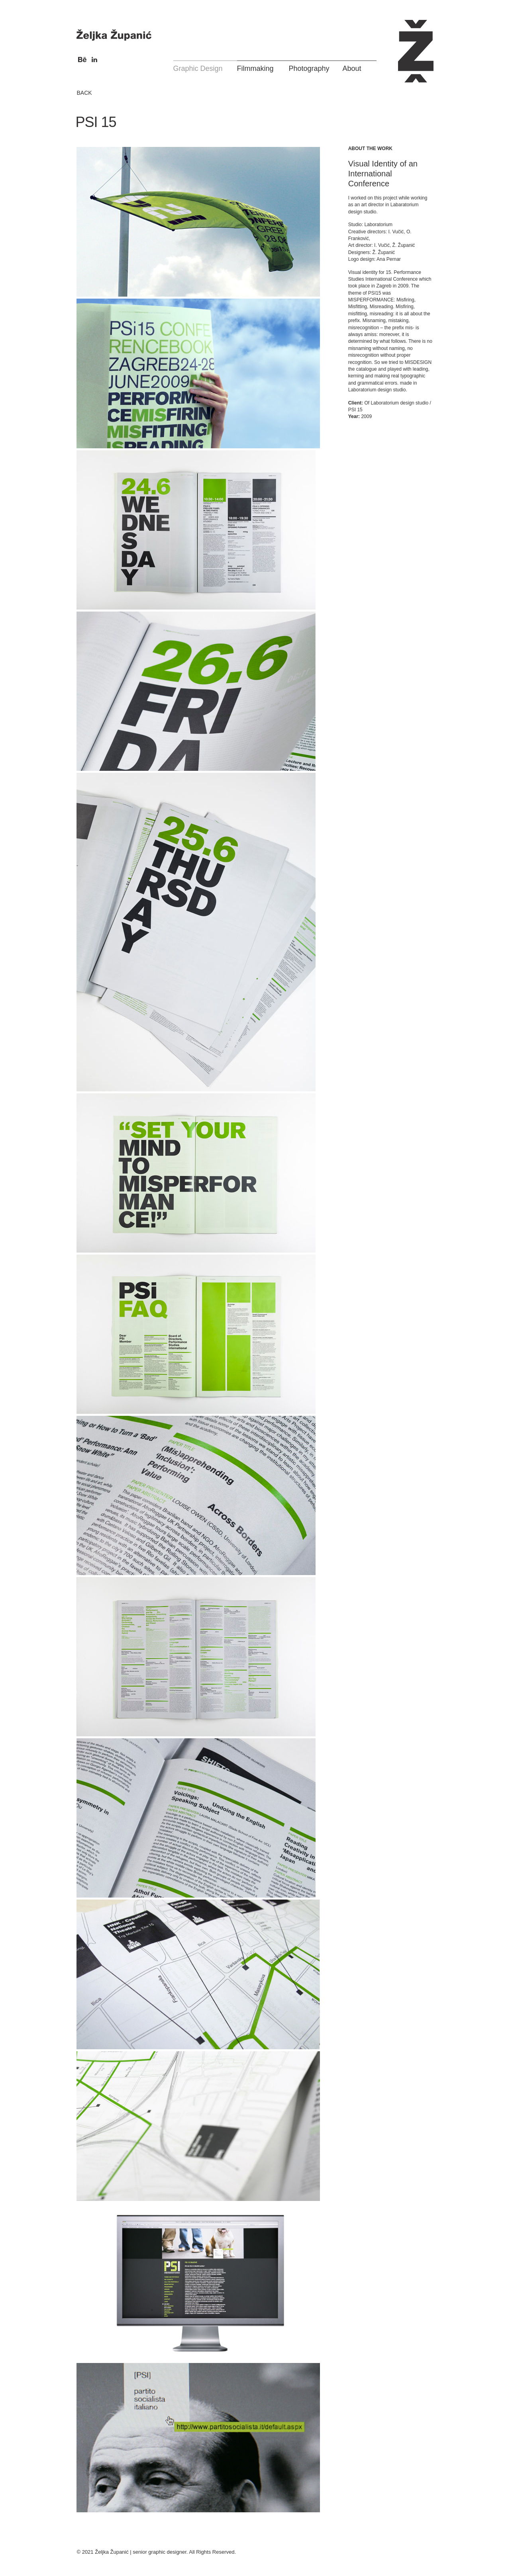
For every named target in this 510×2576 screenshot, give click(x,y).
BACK (84, 93)
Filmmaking (255, 68)
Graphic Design (198, 68)
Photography (309, 68)
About (352, 68)
